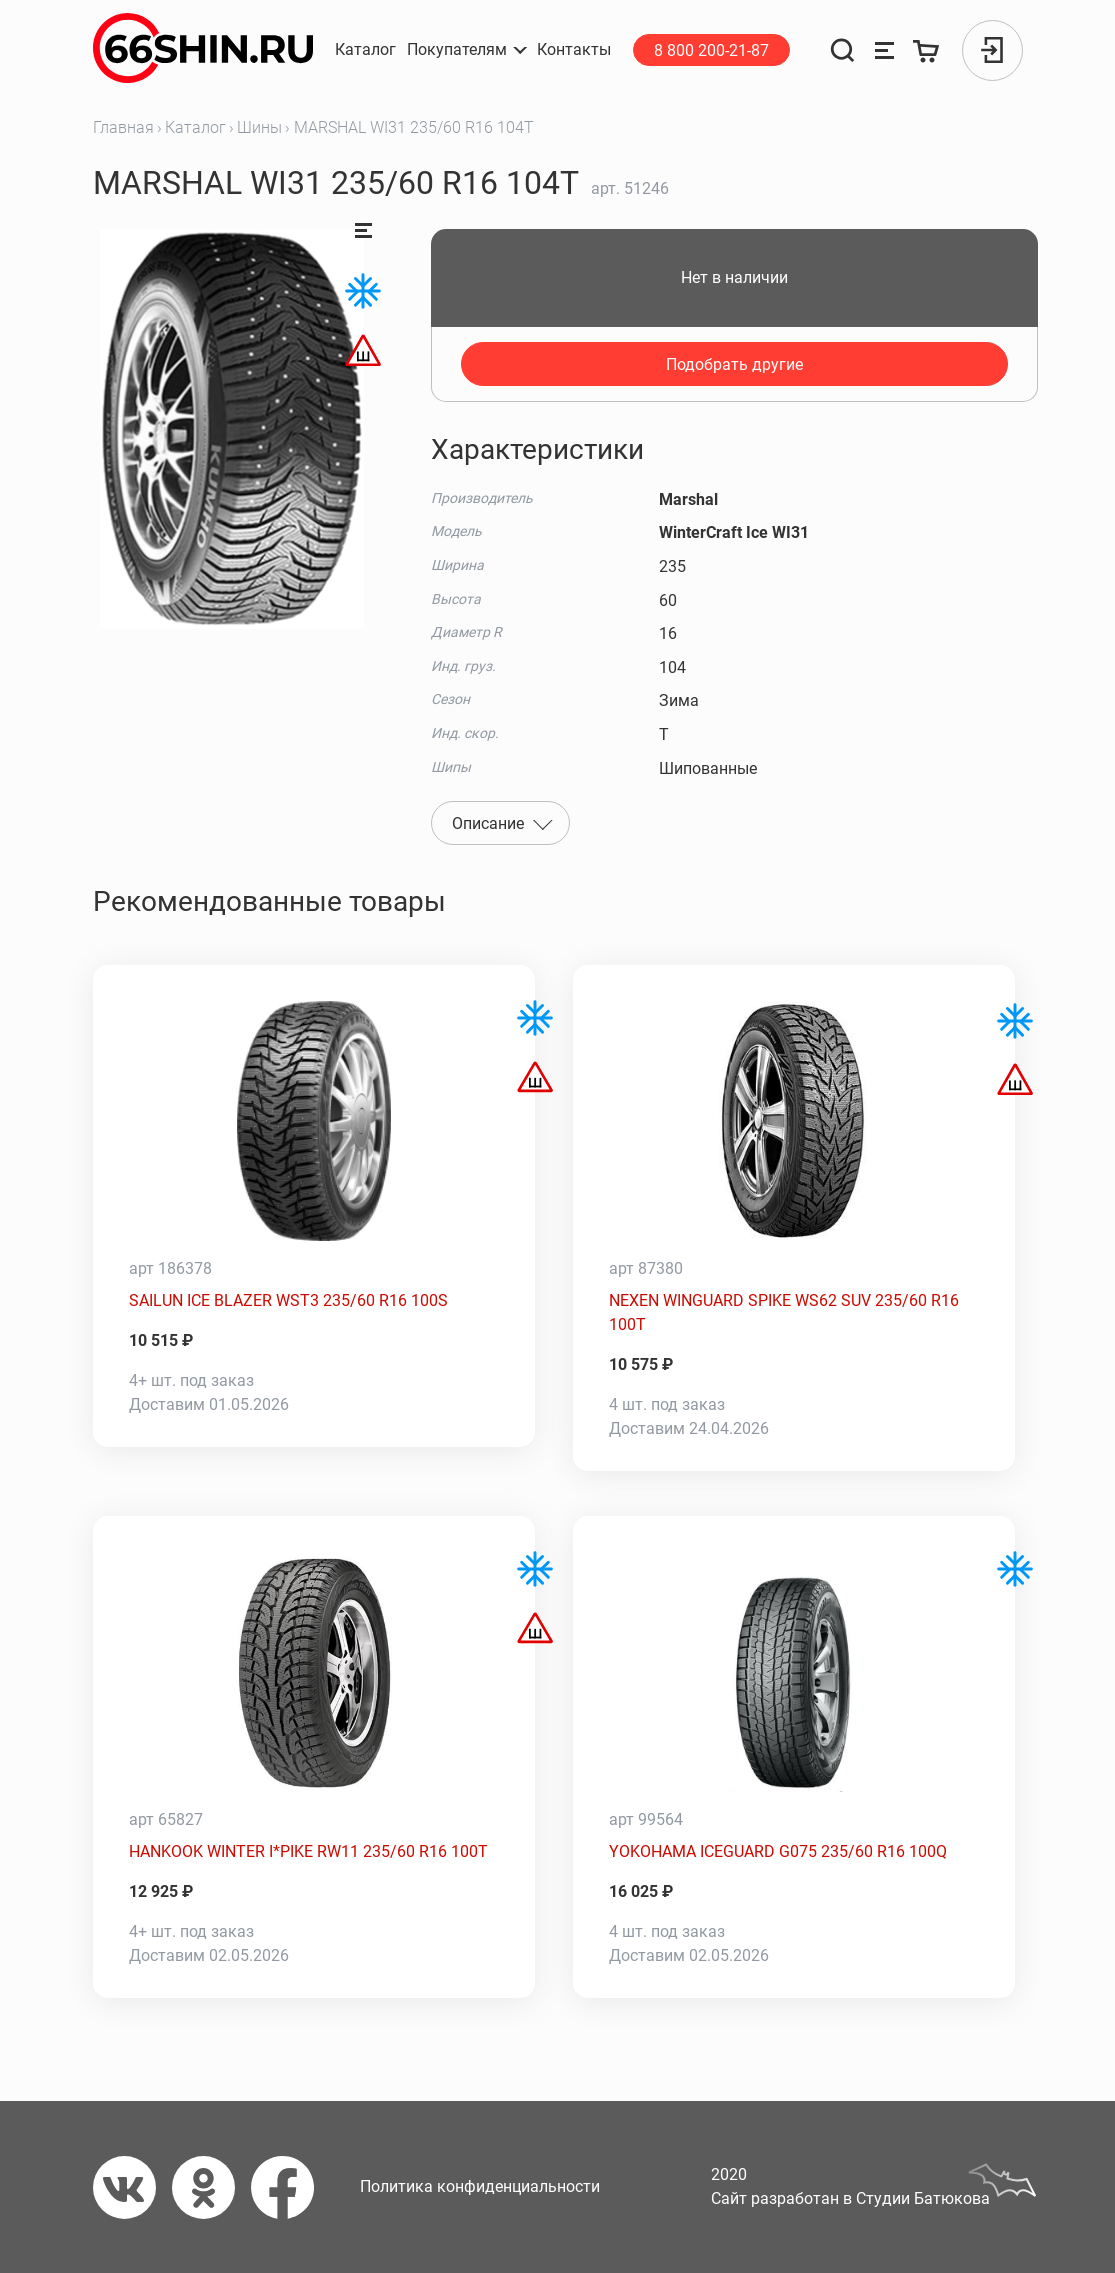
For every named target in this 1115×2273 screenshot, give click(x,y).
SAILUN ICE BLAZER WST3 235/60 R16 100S (288, 1300)
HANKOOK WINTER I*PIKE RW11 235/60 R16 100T (308, 1851)
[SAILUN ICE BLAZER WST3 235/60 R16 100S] (314, 1121)
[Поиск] (843, 50)
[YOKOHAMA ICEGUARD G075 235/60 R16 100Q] (794, 1672)
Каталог (195, 127)
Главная (123, 127)
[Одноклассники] (211, 2187)
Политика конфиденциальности (480, 2186)
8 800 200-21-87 (711, 50)
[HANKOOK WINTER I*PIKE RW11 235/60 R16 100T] (314, 1672)
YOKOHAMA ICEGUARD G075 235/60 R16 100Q (778, 1851)
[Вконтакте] (132, 2187)
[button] (467, 50)
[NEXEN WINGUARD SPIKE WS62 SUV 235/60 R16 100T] (794, 1121)
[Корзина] (926, 50)
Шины (259, 127)
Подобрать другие (734, 364)
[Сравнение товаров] (884, 50)
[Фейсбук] (290, 2187)
